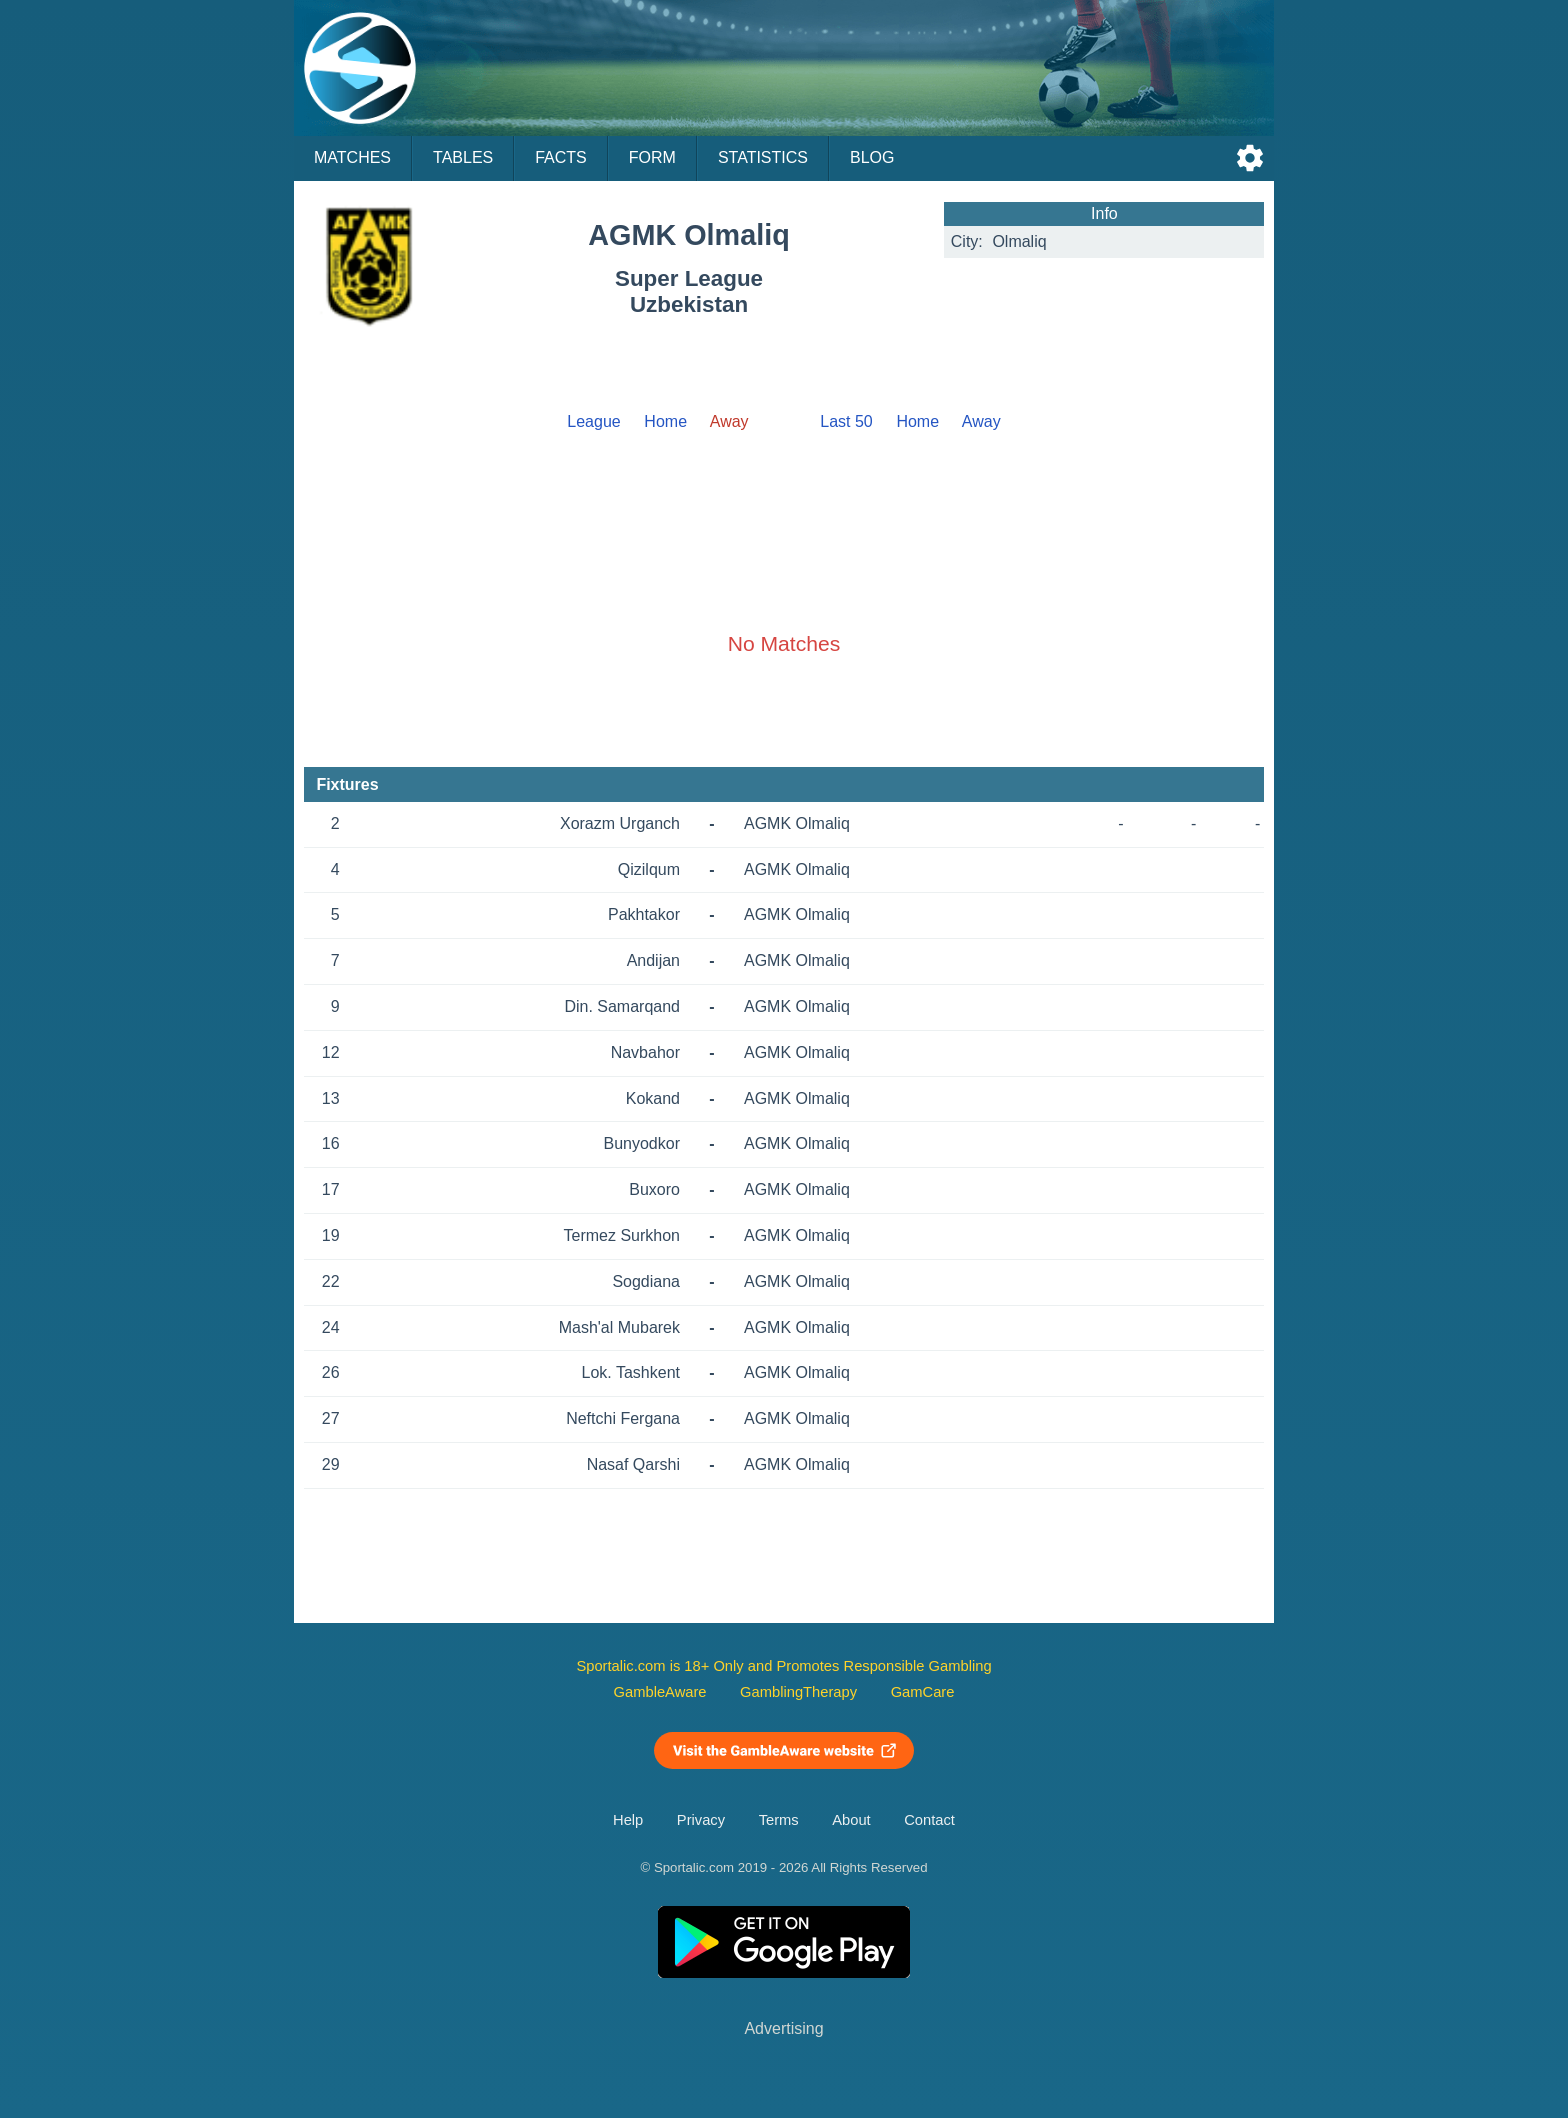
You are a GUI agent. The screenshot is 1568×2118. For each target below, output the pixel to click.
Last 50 (846, 421)
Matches (352, 157)
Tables (463, 157)
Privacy (701, 1820)
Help (628, 1820)
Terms (779, 1820)
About (851, 1820)
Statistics (763, 157)
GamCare (923, 1692)
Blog (872, 157)
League (593, 421)
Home (665, 421)
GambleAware (660, 1692)
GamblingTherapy (798, 1692)
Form (652, 157)
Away (981, 421)
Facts (561, 157)
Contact (929, 1820)
